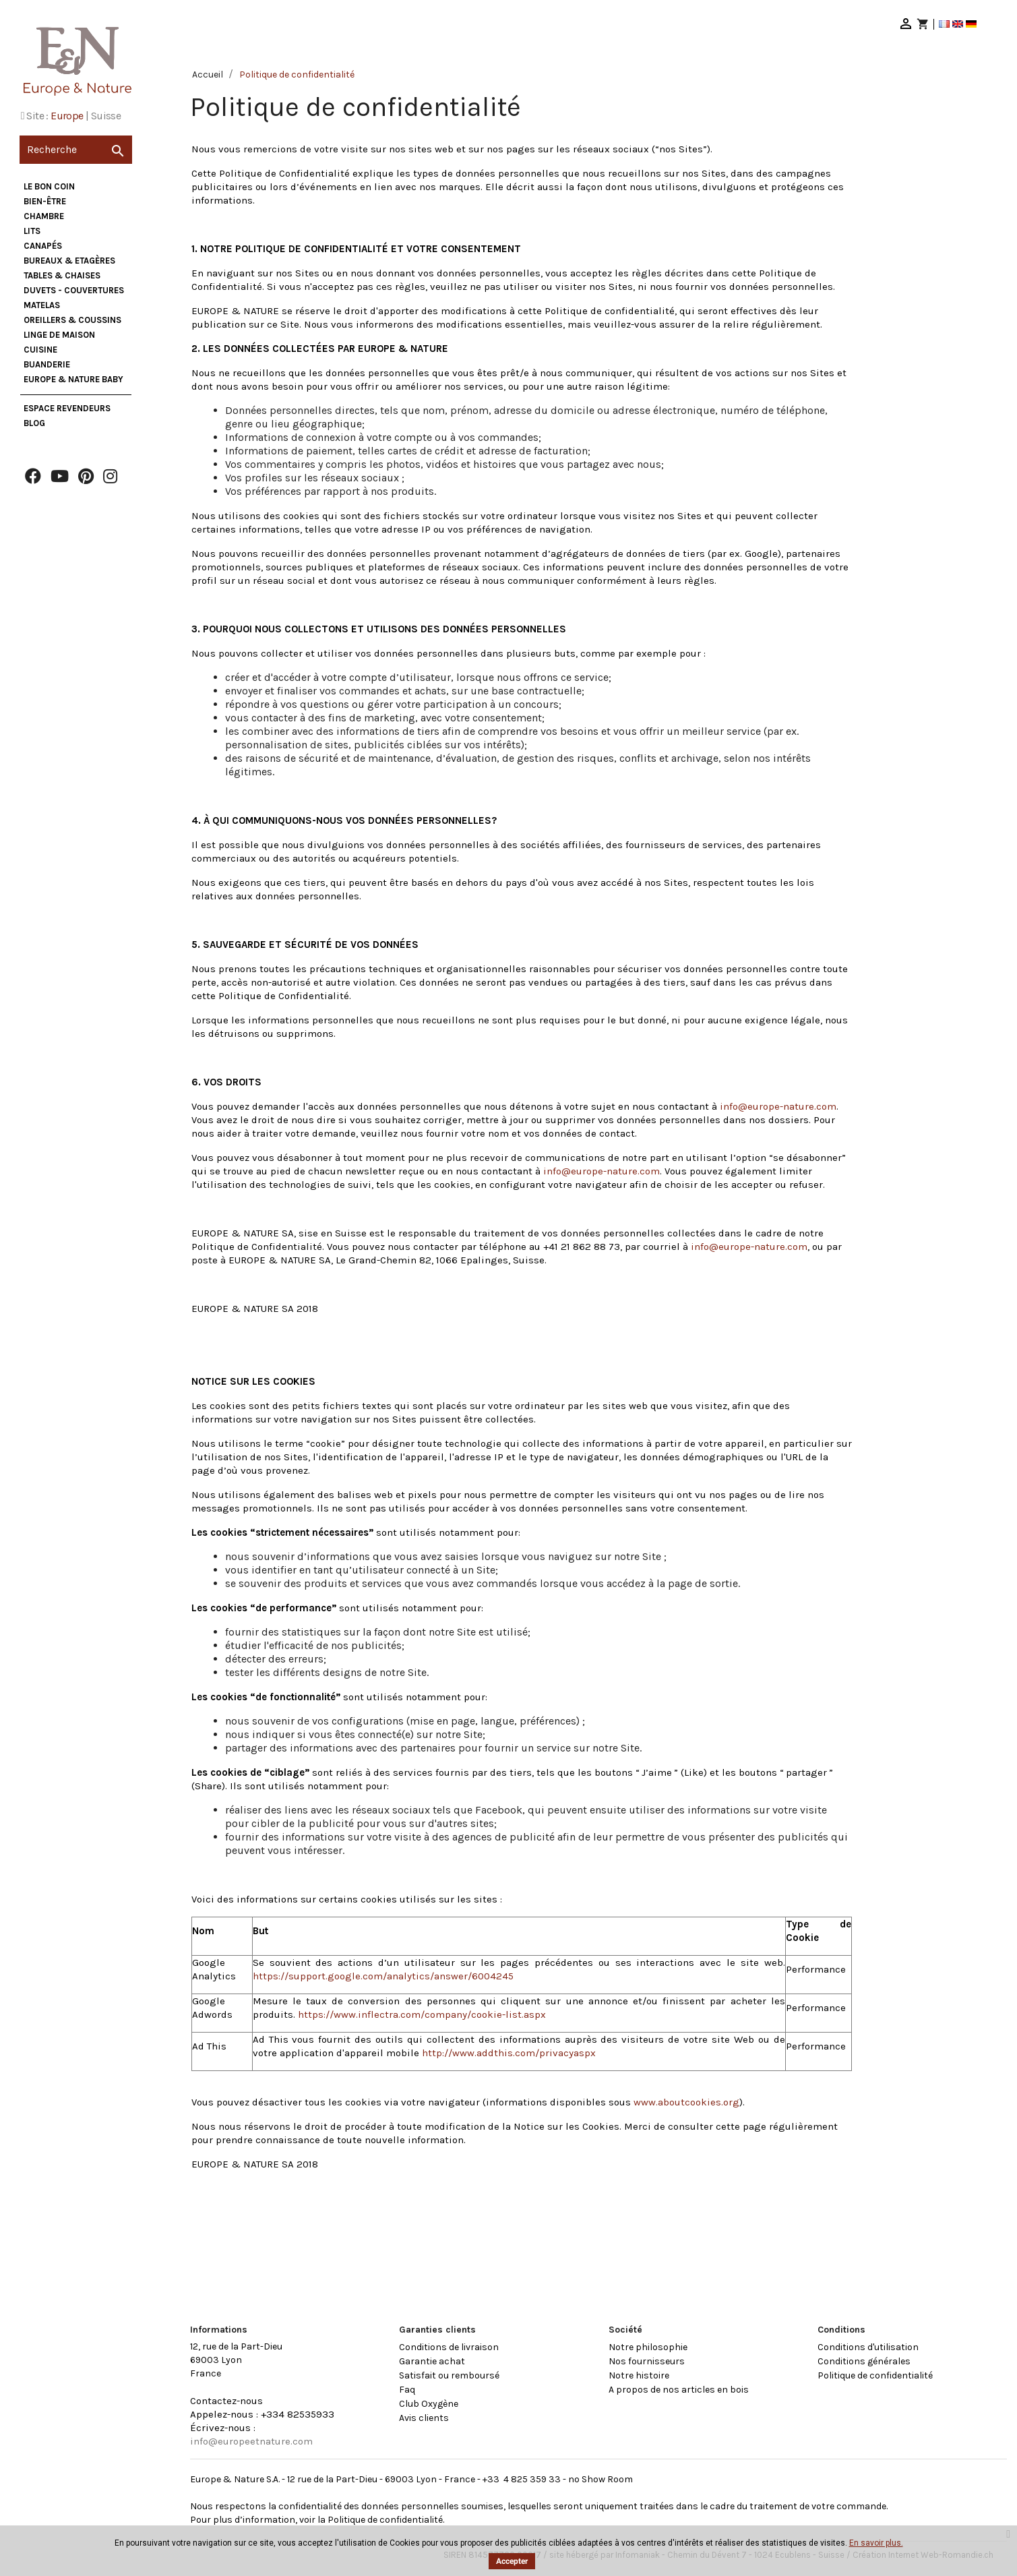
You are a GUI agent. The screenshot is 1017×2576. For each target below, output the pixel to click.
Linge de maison (59, 335)
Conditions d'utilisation (868, 2347)
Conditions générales (864, 2361)
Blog (34, 423)
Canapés (43, 246)
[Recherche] (75, 149)
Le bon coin (49, 186)
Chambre (44, 216)
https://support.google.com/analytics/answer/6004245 (383, 1976)
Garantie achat (432, 2361)
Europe (67, 115)
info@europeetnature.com (251, 2441)
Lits (32, 231)
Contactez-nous (226, 2401)
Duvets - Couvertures (74, 290)
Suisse (106, 115)
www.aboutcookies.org (686, 2102)
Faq (407, 2389)
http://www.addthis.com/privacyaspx (509, 2053)
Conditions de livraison (449, 2347)
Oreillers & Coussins (72, 320)
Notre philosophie (648, 2347)
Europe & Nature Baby (73, 379)
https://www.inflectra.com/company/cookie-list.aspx (422, 2014)
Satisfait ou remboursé (449, 2375)
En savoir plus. (876, 2543)
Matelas (42, 305)
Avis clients (424, 2418)
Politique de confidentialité (875, 2375)
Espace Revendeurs (67, 408)
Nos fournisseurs (647, 2361)
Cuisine (40, 350)
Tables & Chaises (62, 275)
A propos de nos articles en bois (679, 2389)
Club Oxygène (428, 2403)
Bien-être (45, 201)
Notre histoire (639, 2375)
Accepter (512, 2561)
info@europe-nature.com (778, 1106)
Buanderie (47, 364)
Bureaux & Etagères (69, 261)
